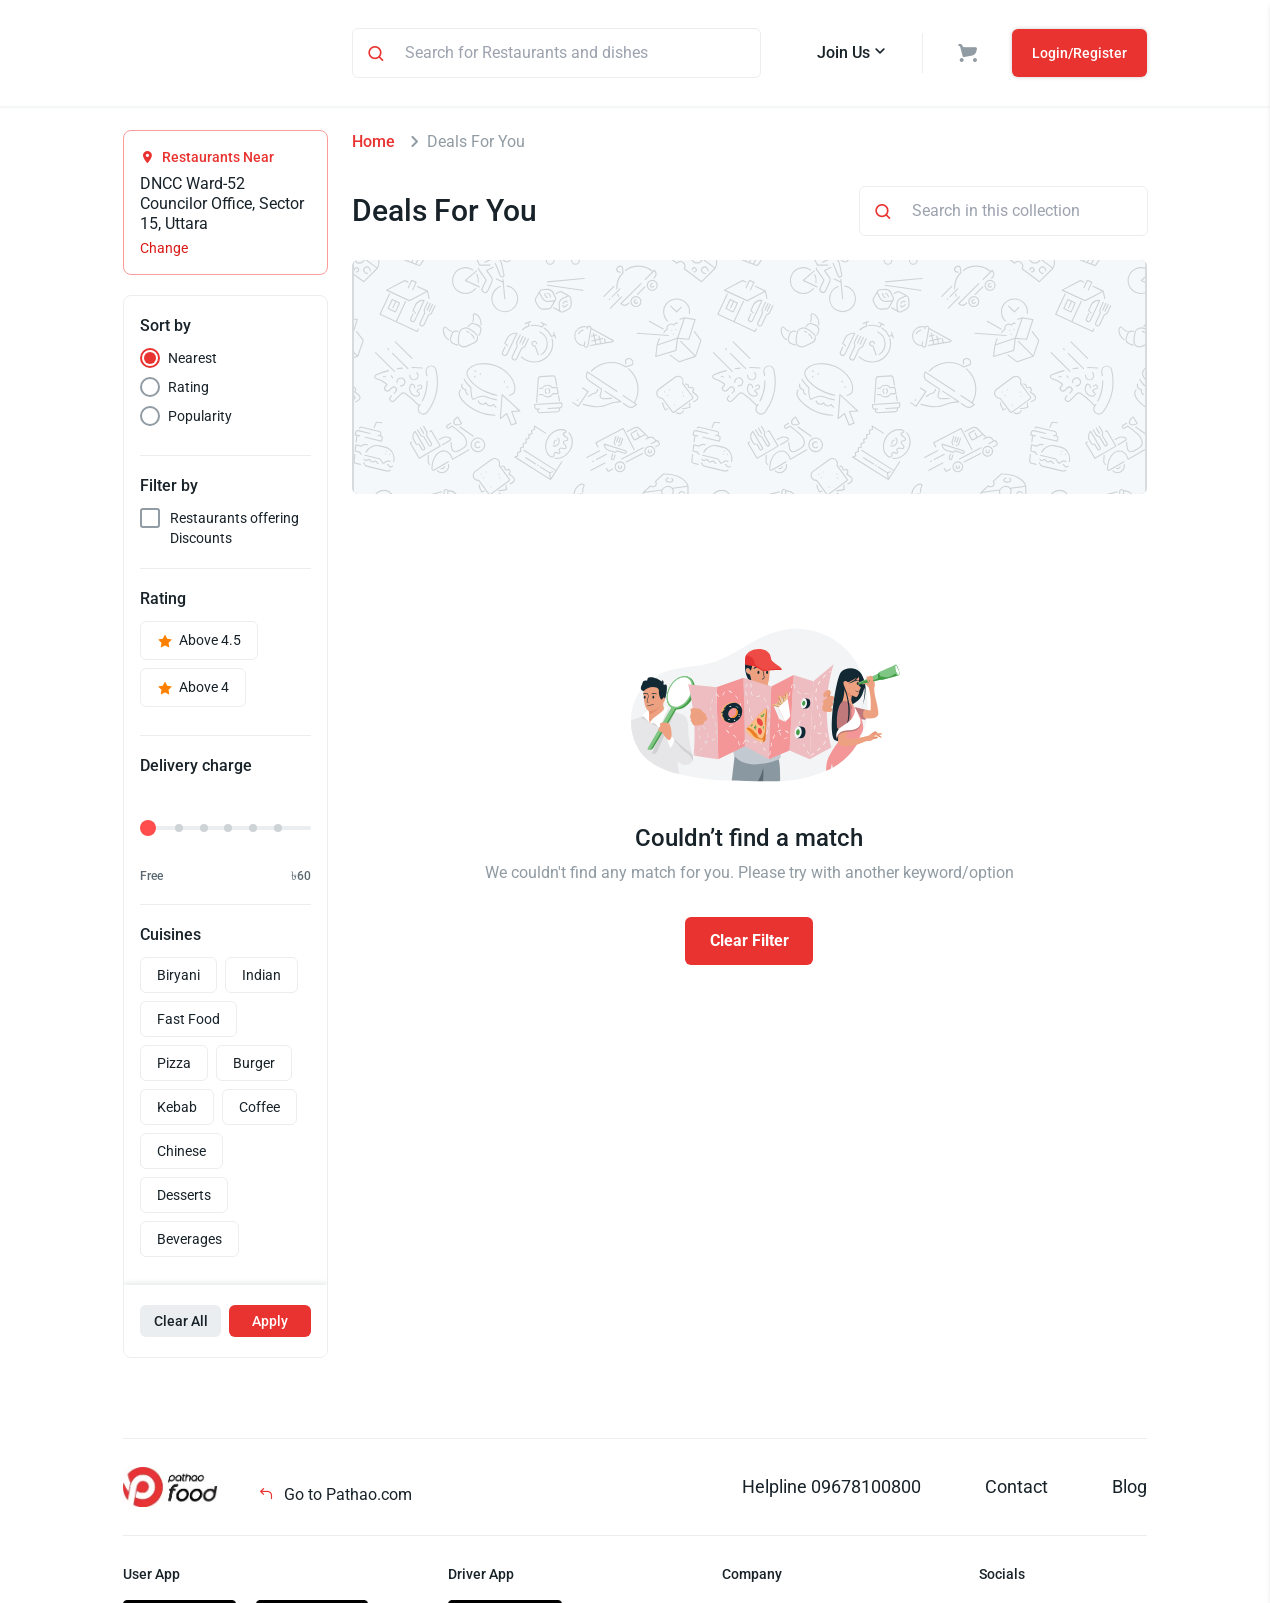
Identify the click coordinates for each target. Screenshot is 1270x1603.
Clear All (181, 1324)
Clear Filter (749, 943)
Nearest (192, 361)
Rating (188, 390)
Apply (270, 1324)
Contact (1016, 1489)
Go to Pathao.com (335, 1497)
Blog (1129, 1489)
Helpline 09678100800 (831, 1489)
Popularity (200, 419)
